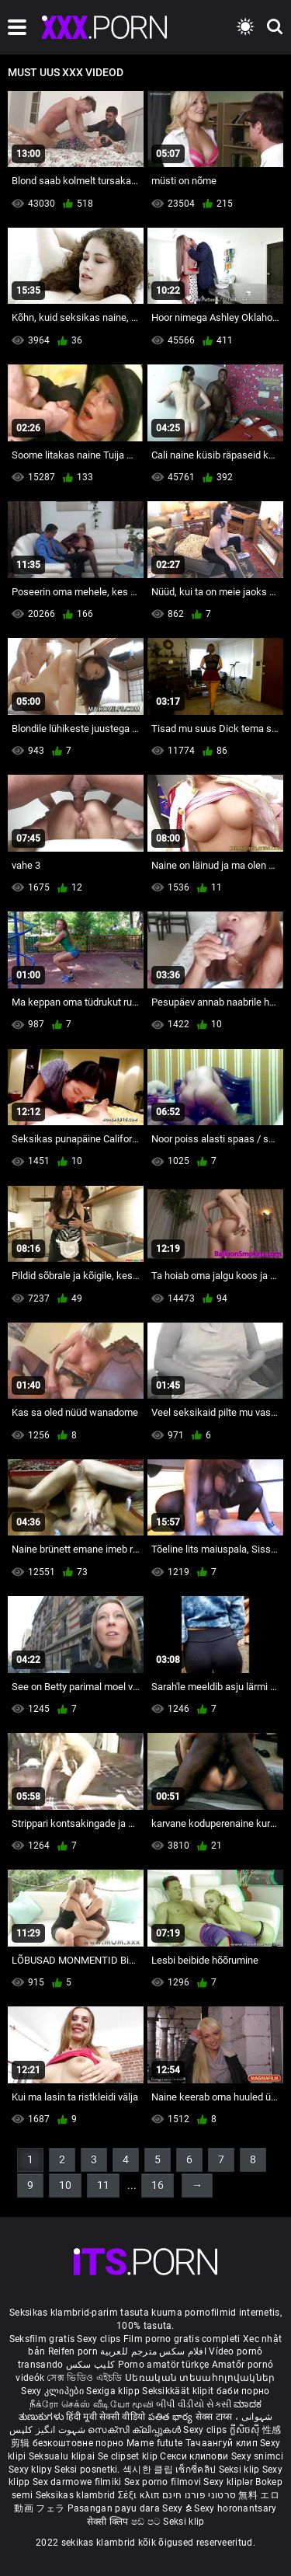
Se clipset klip (129, 2456)
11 (103, 2185)
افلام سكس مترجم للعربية (153, 2351)
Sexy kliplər (229, 2482)
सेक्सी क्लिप (109, 2521)
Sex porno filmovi (162, 2482)
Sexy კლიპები (53, 2391)
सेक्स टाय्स (215, 2416)
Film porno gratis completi (182, 2339)
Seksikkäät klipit (179, 2391)
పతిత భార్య (172, 2416)
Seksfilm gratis (42, 2339)
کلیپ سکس (90, 2364)
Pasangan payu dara (115, 2508)
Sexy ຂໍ (178, 2508)
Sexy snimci (257, 2456)
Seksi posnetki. (88, 2469)
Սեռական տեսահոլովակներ (200, 2377)
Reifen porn (73, 2351)
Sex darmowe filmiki (77, 2482)
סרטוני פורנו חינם (199, 2495)
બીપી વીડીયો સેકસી (193, 2404)
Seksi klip (240, 2469)
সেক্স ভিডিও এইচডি (84, 2377)
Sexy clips (100, 2339)
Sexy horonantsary (235, 2508)
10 (65, 2185)
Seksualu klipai (63, 2456)
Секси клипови (195, 2456)
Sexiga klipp (114, 2391)
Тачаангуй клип (223, 2443)
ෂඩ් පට (147, 2521)
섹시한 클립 (149, 2469)
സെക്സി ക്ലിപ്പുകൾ (135, 2429)
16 (157, 2185)
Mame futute (154, 2443)
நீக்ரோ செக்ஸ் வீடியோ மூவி (91, 2404)
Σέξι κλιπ (140, 2495)
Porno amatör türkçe (164, 2364)
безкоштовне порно (78, 2443)
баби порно (243, 2391)
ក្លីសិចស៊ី (246, 2429)
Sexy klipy (31, 2469)
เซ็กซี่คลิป (196, 2469)
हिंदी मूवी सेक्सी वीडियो (105, 2416)
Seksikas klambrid (77, 2495)
